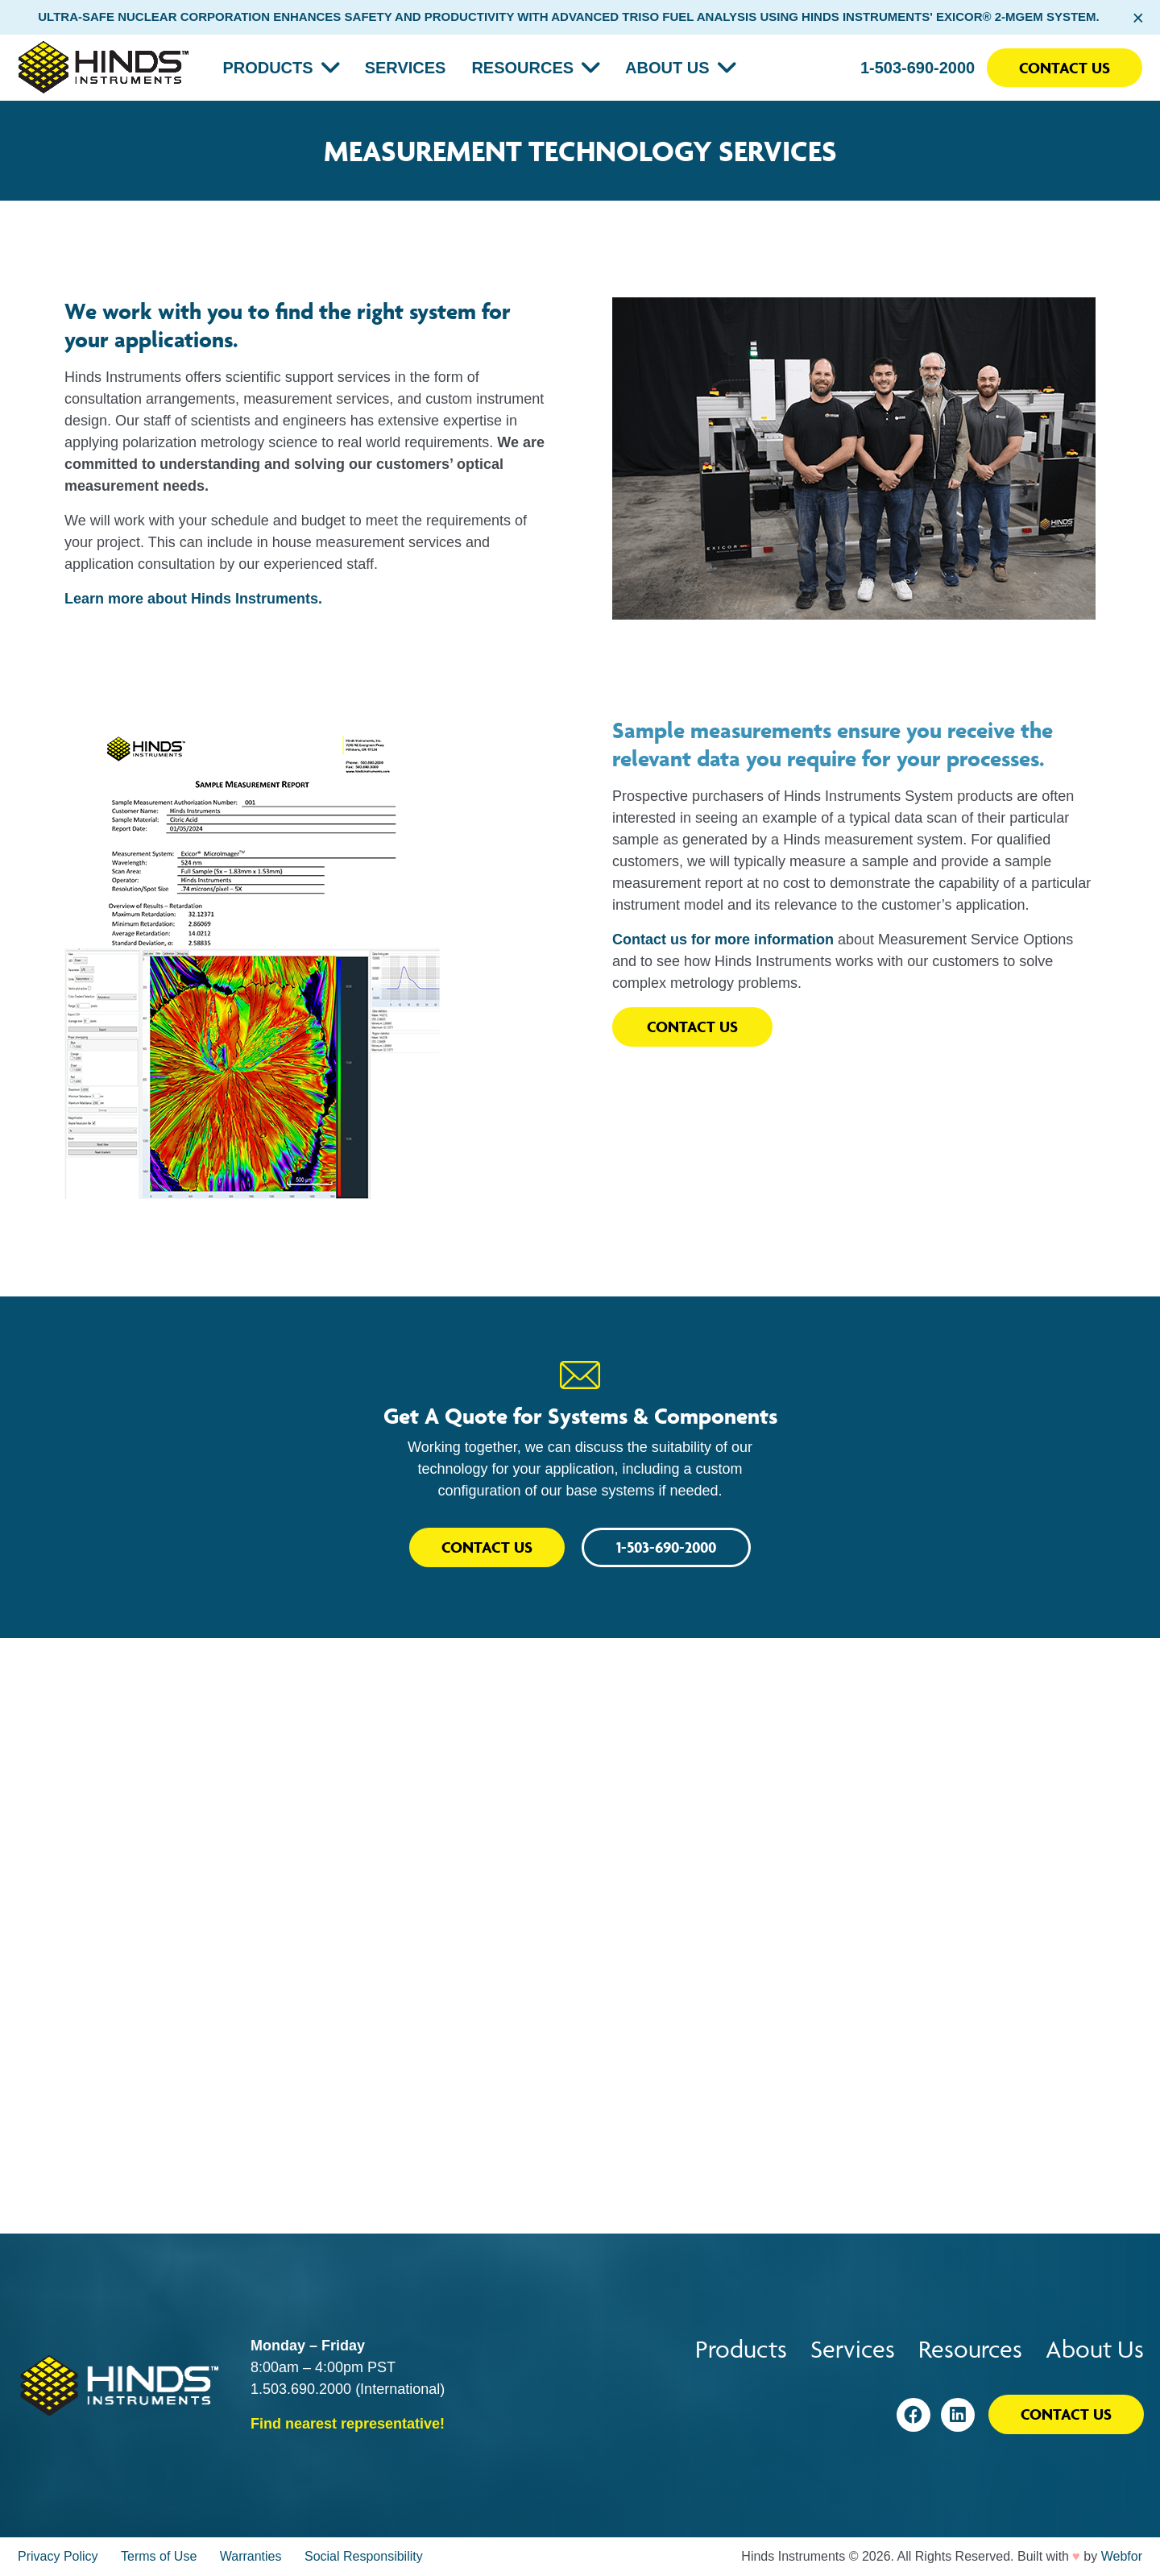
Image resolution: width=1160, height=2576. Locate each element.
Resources (522, 68)
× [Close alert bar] (1138, 17)
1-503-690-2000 (917, 68)
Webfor (1121, 2556)
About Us (667, 68)
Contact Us (1064, 67)
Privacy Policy (58, 2556)
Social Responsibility (363, 2556)
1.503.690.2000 (301, 2389)
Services (405, 68)
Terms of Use (159, 2556)
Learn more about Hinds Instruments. (193, 599)
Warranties (251, 2556)
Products (267, 68)
